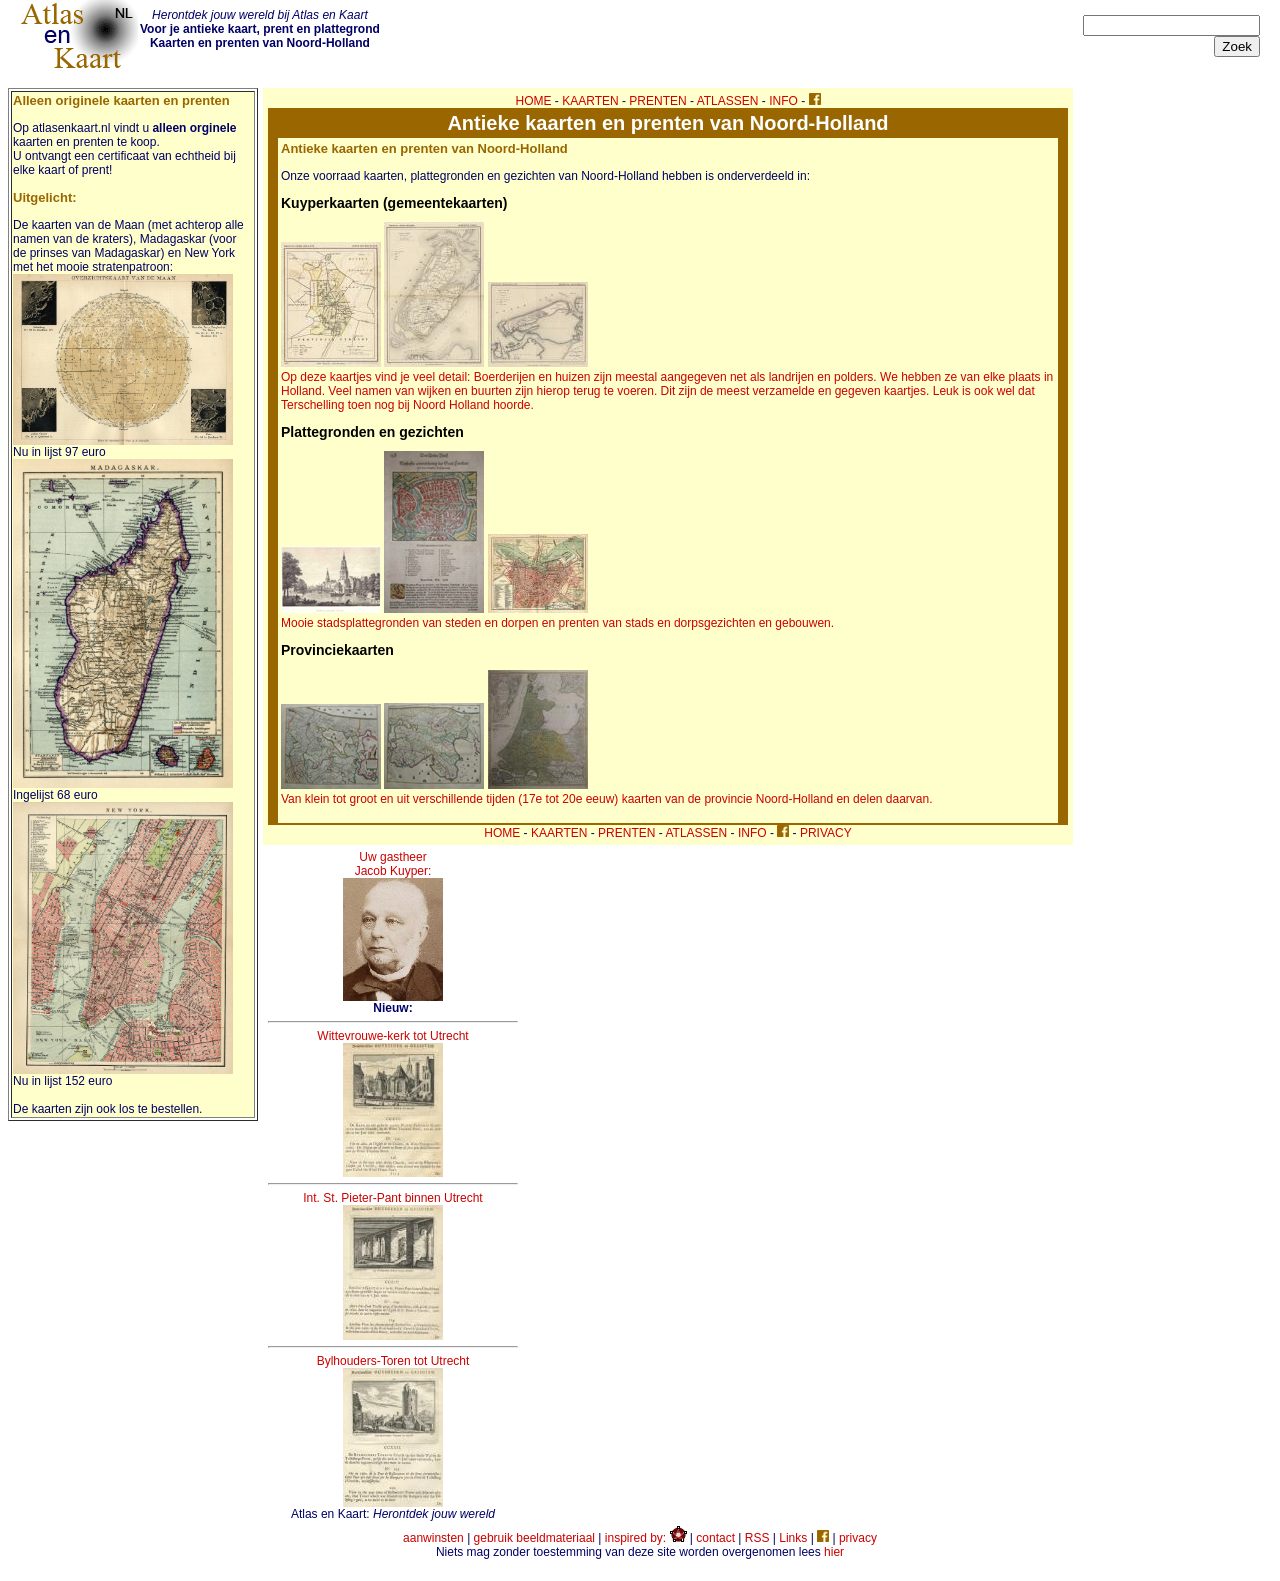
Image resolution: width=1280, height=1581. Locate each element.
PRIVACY (826, 833)
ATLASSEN (728, 101)
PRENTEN (657, 101)
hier (834, 1552)
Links (793, 1538)
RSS (757, 1538)
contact (715, 1538)
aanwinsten (433, 1538)
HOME (534, 101)
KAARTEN (590, 101)
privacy (858, 1538)
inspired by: (646, 1538)
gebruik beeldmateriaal (534, 1538)
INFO (783, 101)
